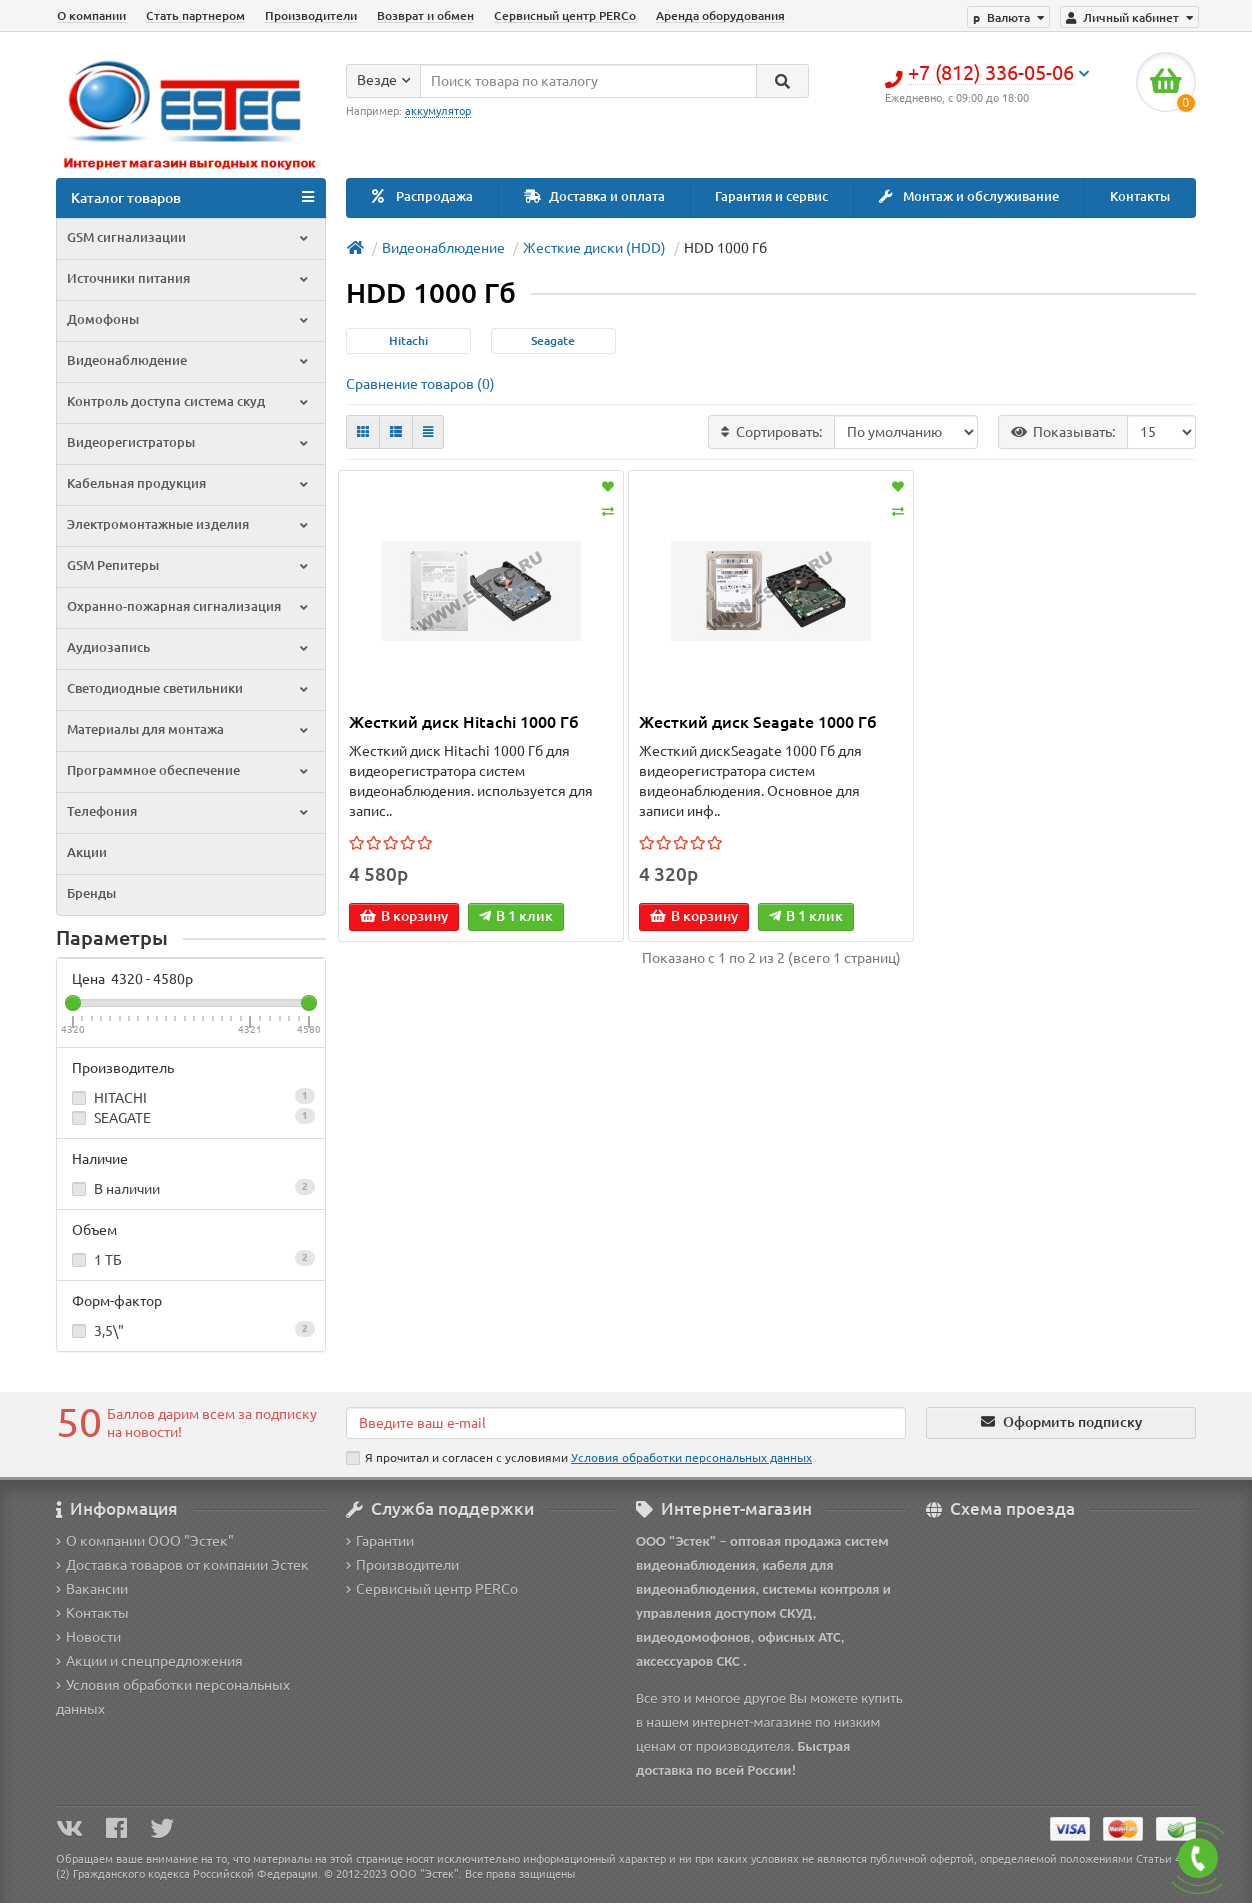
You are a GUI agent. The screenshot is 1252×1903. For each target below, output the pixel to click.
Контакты (1140, 196)
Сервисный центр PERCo (565, 15)
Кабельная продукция (189, 483)
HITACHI (191, 1097)
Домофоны (189, 319)
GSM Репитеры (189, 565)
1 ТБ (191, 1259)
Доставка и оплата (594, 196)
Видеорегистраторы (189, 442)
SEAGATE (191, 1117)
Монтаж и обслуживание (969, 196)
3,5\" (191, 1330)
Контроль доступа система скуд (189, 401)
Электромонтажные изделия (189, 524)
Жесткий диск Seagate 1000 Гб (758, 722)
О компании (91, 15)
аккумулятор (438, 111)
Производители (311, 15)
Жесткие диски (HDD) (594, 248)
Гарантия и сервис (771, 196)
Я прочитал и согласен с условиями (579, 1458)
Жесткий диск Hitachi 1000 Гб (464, 722)
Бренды (91, 893)
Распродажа (422, 196)
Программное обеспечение (189, 770)
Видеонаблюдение (189, 360)
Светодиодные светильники (189, 688)
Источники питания (189, 278)
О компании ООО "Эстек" (145, 1541)
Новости (88, 1637)
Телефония (189, 811)
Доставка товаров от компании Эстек (182, 1565)
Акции (87, 852)
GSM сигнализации (189, 237)
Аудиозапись (189, 647)
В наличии (191, 1188)
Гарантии (380, 1541)
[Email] (626, 1423)
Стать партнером (195, 15)
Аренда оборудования (720, 15)
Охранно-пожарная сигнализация (189, 606)
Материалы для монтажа (189, 729)
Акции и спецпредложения (149, 1661)
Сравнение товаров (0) (420, 384)
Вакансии (92, 1589)
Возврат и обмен (425, 15)
